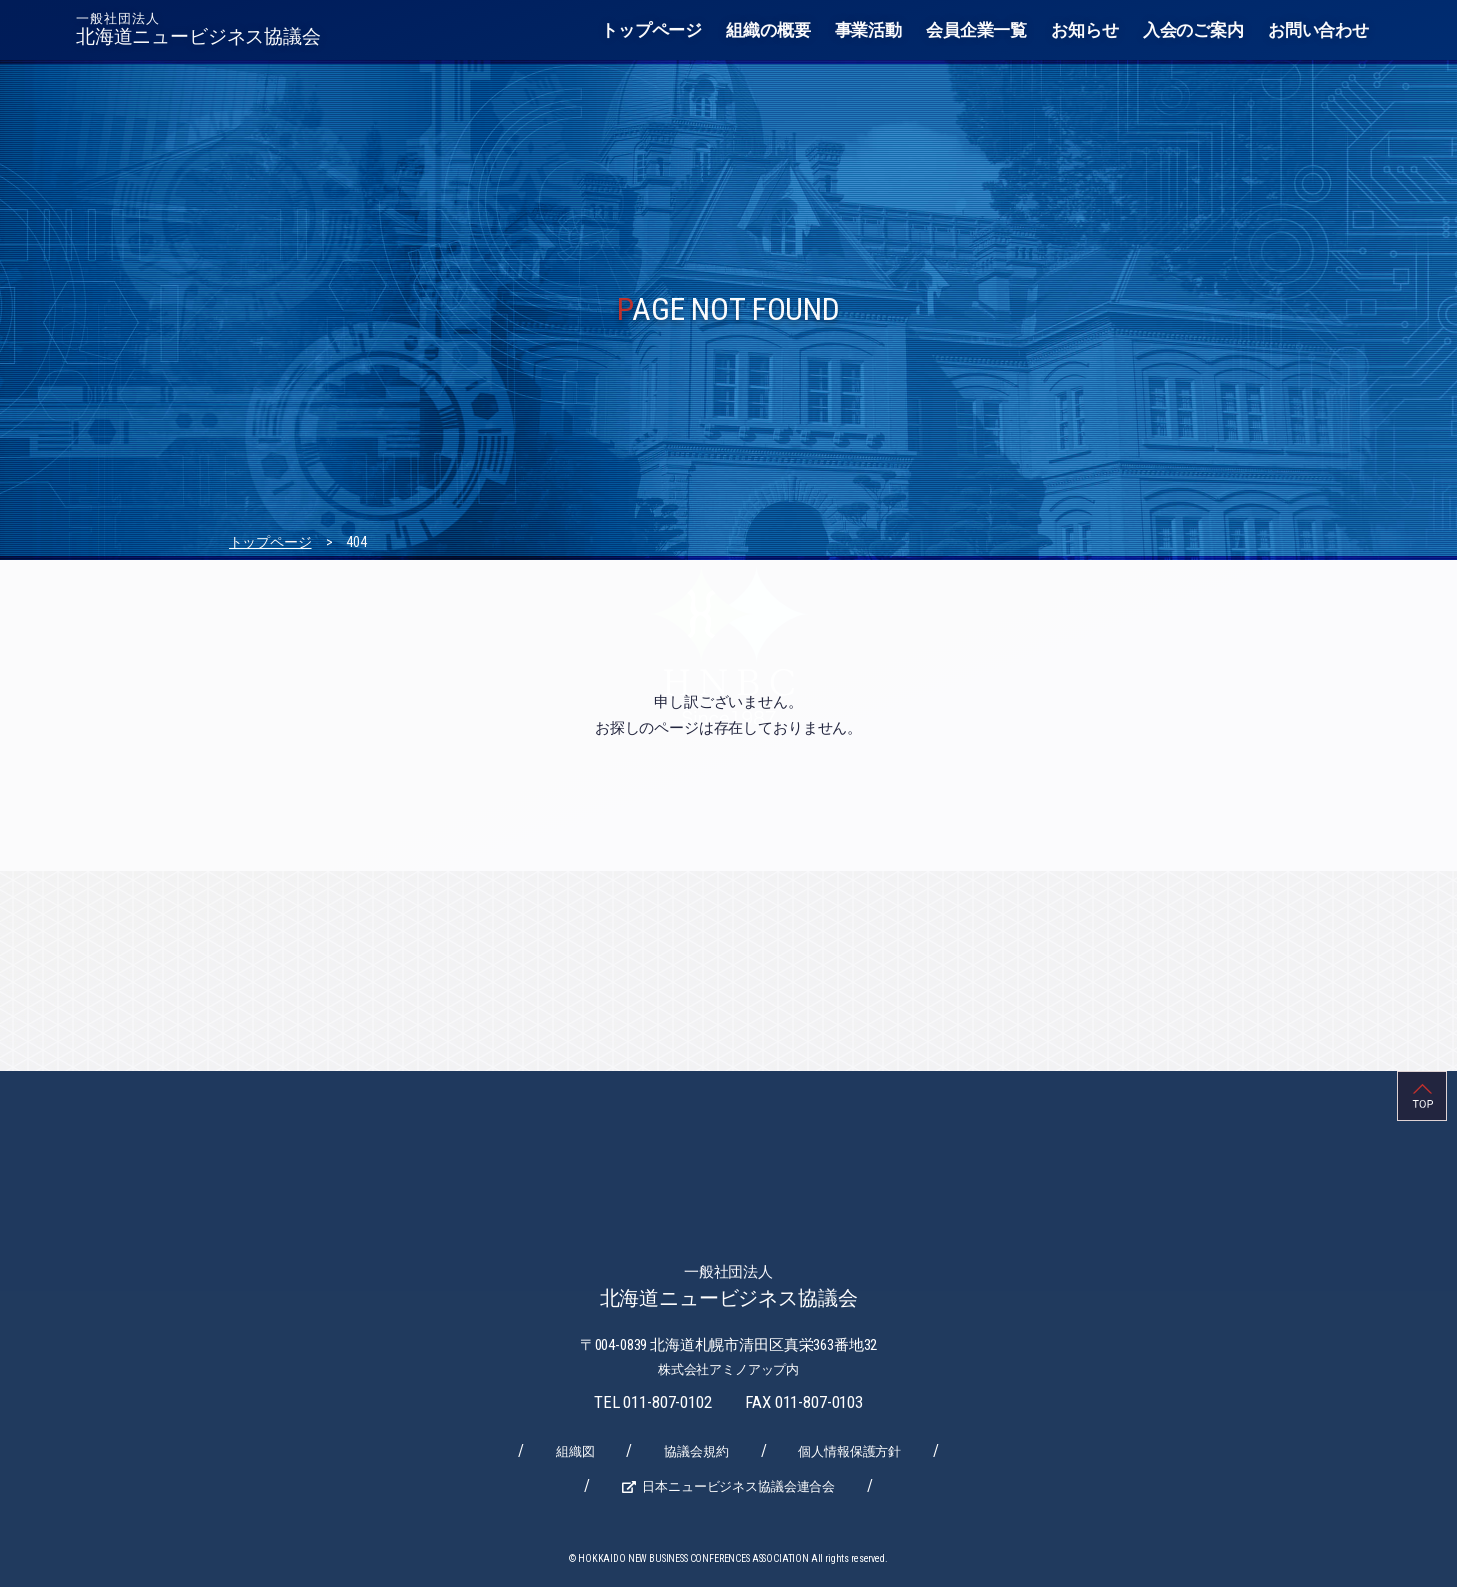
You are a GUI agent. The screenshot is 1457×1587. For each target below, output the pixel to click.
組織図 (575, 1451)
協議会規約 (696, 1451)
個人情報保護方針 (849, 1451)
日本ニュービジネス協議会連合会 (738, 1486)
